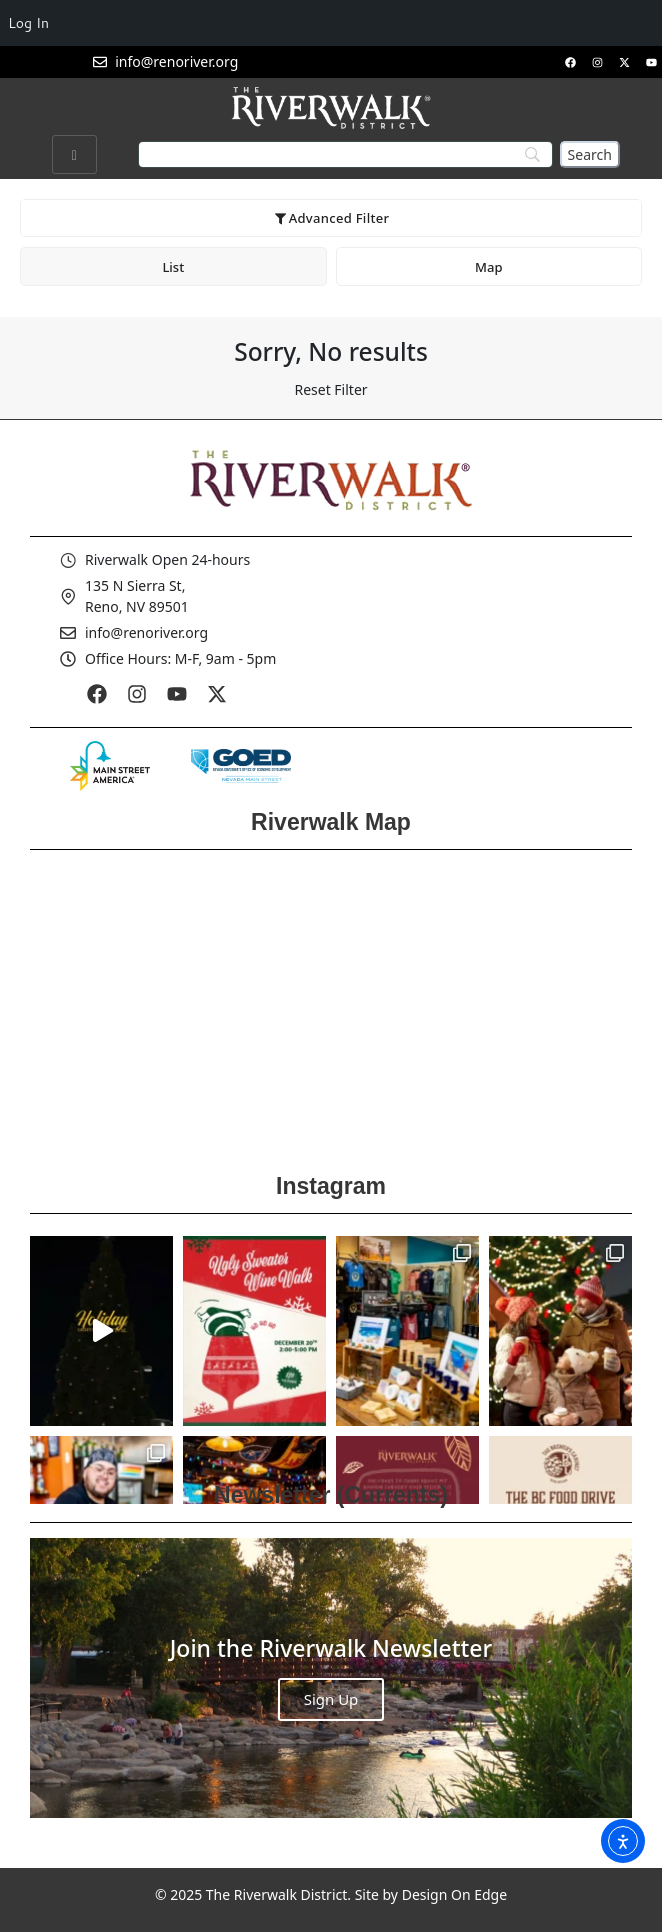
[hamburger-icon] (74, 154)
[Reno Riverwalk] (331, 1005)
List (173, 267)
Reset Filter (330, 389)
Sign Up (331, 1699)
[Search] (590, 154)
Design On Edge (454, 1894)
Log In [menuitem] (28, 23)
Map (488, 267)
